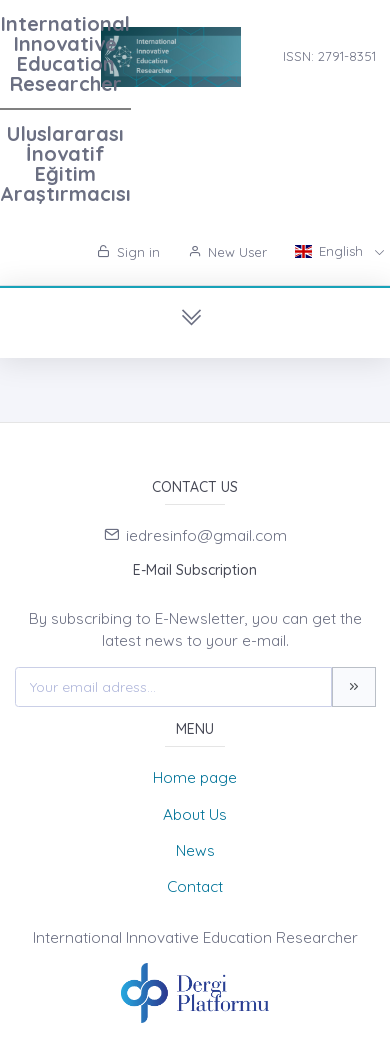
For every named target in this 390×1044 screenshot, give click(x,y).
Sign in (128, 252)
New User (227, 252)
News (195, 850)
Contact (195, 886)
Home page (195, 777)
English (331, 251)
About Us (195, 814)
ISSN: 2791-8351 (329, 56)
